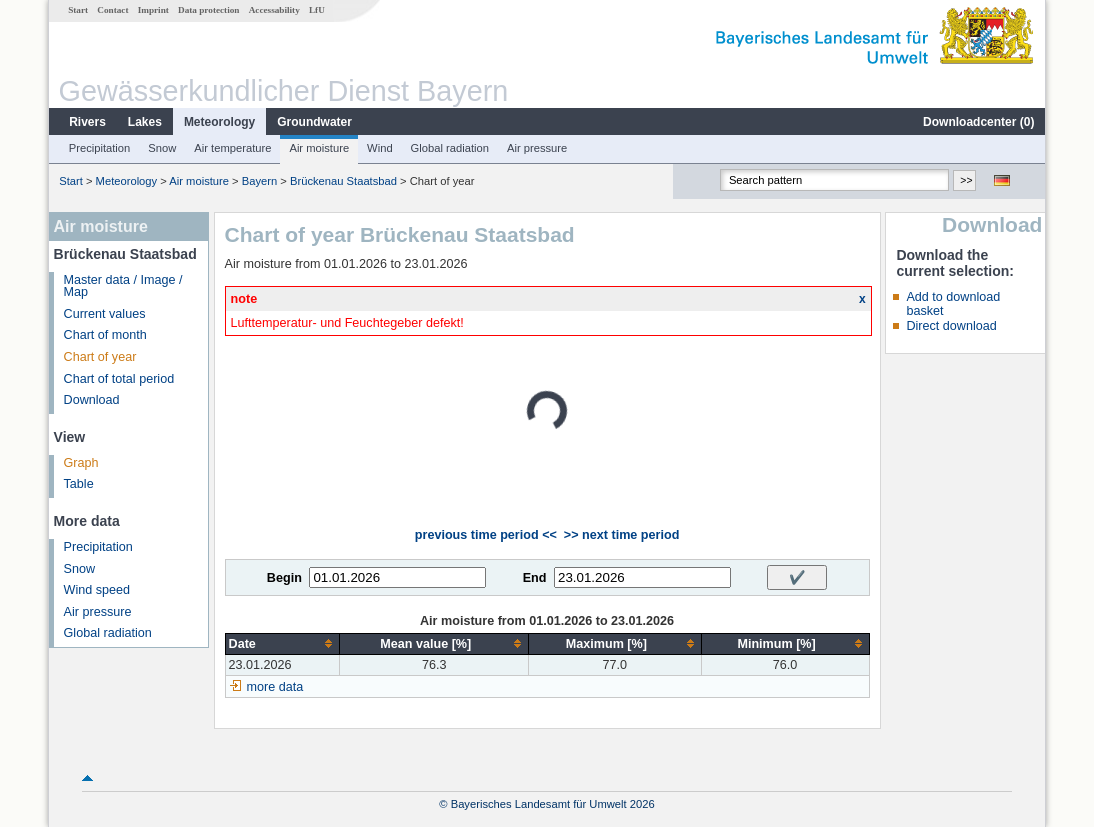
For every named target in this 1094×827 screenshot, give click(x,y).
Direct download (951, 326)
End (535, 578)
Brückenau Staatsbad (343, 181)
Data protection (208, 10)
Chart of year (100, 357)
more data (275, 687)
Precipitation (100, 148)
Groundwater (314, 122)
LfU (317, 10)
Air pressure (537, 148)
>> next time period (621, 535)
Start (78, 10)
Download (92, 400)
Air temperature (232, 148)
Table (79, 484)
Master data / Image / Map (123, 286)
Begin (284, 578)
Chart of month (105, 335)
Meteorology (219, 122)
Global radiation (450, 148)
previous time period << (486, 535)
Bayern (259, 181)
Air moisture (319, 148)
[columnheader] (282, 643)
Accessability (274, 10)
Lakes (145, 122)
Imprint (153, 10)
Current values (105, 314)
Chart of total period (119, 379)
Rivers (87, 122)
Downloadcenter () (978, 122)
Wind (380, 148)
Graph (81, 463)
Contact (112, 10)
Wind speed (97, 590)
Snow (162, 148)
